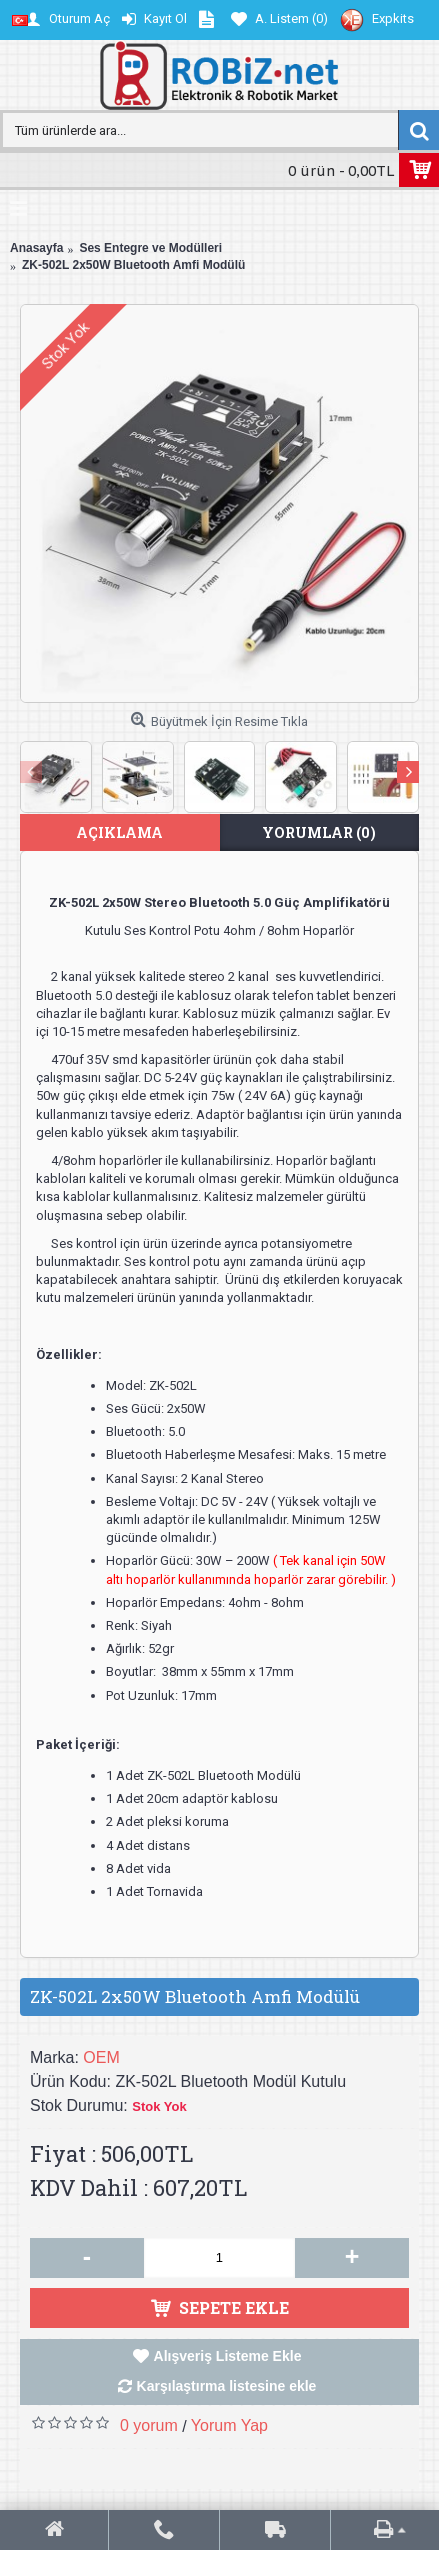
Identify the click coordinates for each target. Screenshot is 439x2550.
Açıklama (119, 832)
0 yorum (149, 2425)
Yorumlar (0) (319, 832)
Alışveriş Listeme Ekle (228, 2356)
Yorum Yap (229, 2425)
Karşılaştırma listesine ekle (227, 2386)
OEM (101, 2057)
